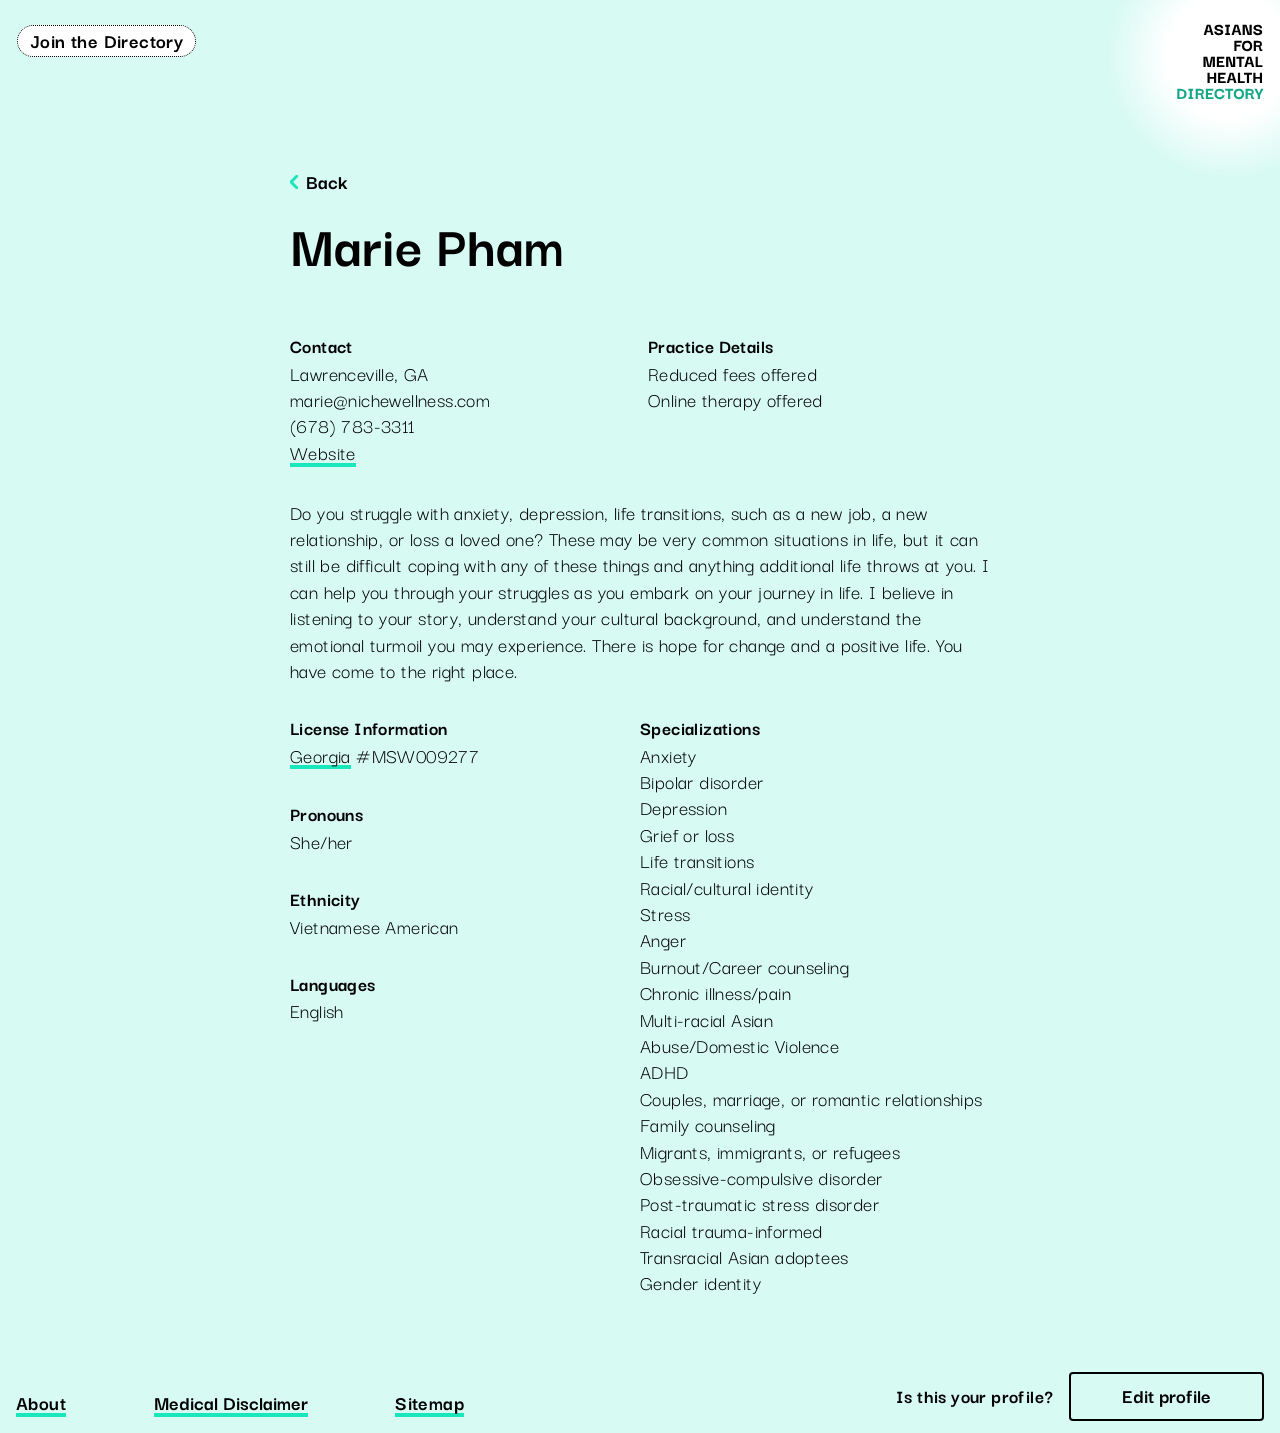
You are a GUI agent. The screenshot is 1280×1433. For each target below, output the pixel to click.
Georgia (320, 757)
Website (323, 454)
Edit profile (1166, 1395)
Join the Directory (106, 40)
